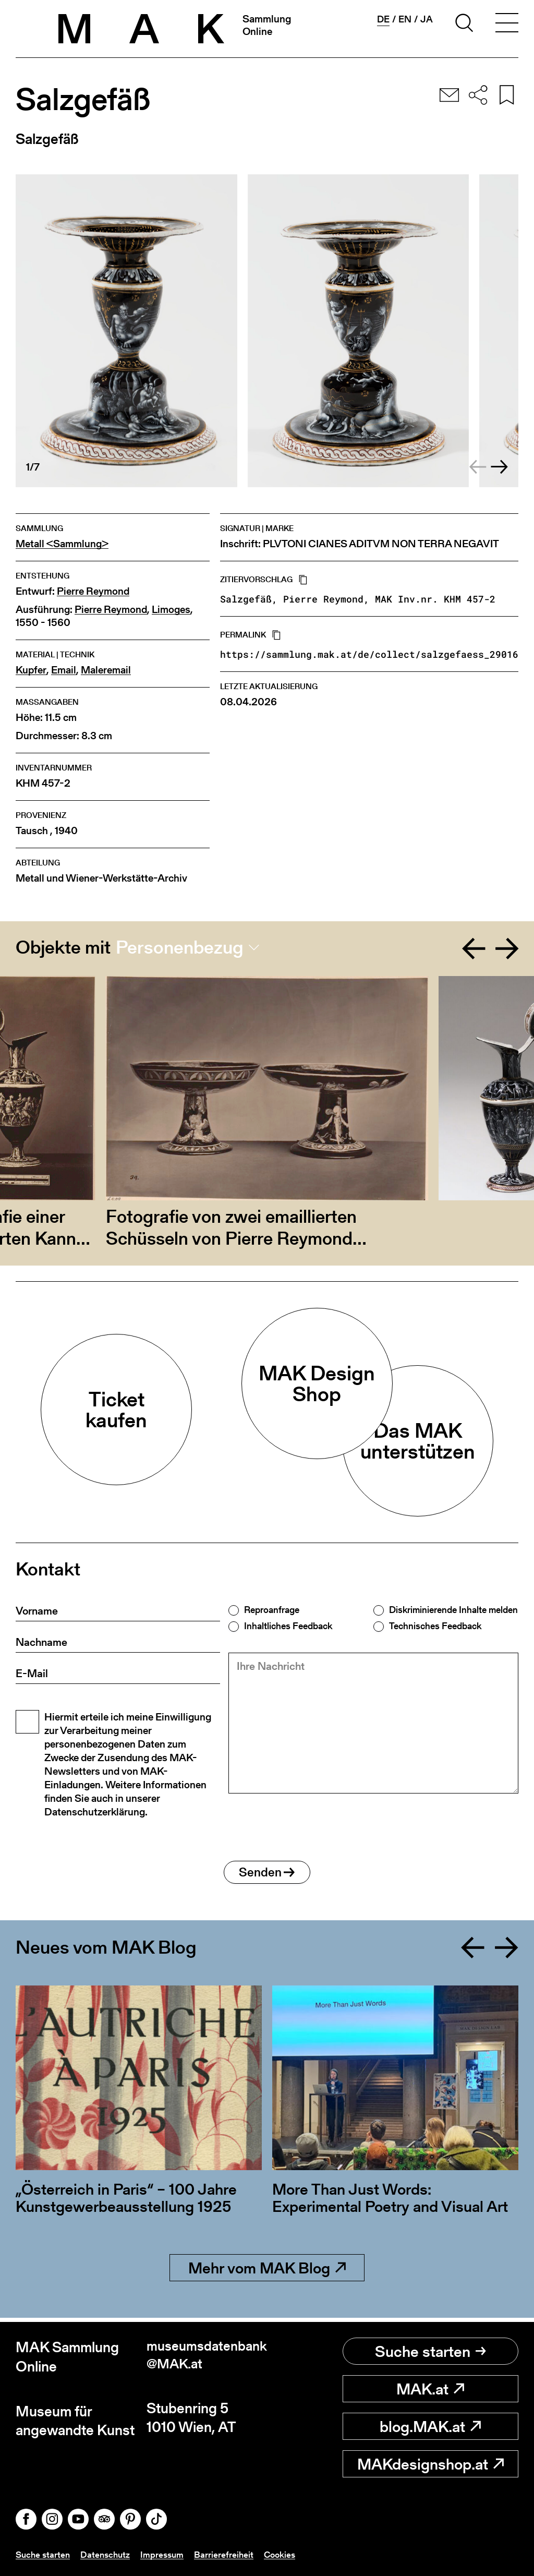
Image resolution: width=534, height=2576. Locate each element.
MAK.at (430, 2389)
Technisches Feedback (435, 1626)
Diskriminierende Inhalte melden (453, 1610)
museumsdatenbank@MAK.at (204, 2357)
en (404, 19)
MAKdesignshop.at (430, 2464)
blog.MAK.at (430, 2426)
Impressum (167, 2554)
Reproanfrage (271, 1610)
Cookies (287, 2554)
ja (426, 19)
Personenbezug (180, 947)
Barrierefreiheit (230, 2554)
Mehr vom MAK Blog (267, 2272)
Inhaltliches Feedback (288, 1626)
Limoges (171, 609)
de (383, 19)
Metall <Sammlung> (62, 543)
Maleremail (106, 670)
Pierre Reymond (93, 591)
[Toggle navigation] (506, 24)
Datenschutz (109, 2554)
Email (63, 670)
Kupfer (31, 670)
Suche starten (430, 2351)
